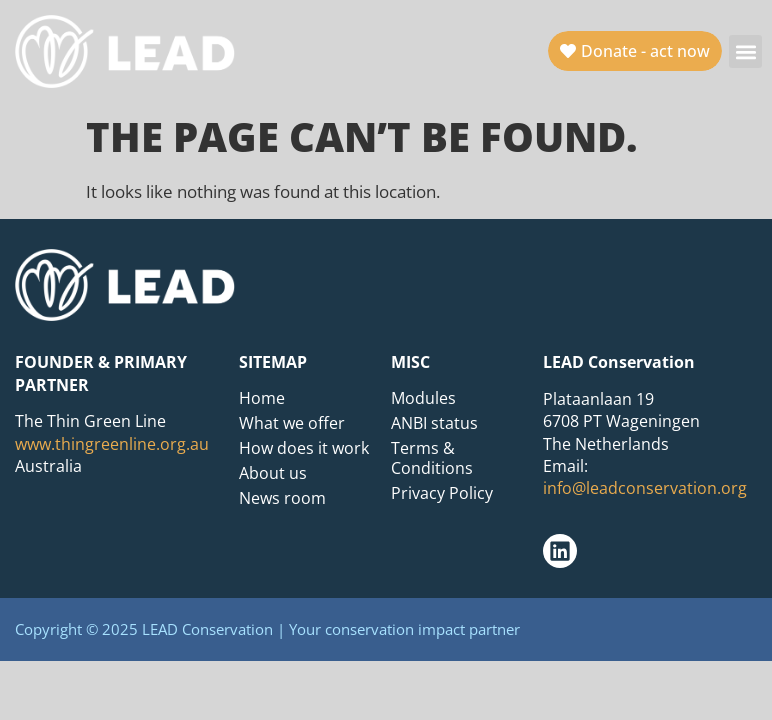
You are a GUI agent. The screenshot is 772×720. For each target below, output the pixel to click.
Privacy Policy (442, 493)
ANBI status (434, 423)
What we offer (292, 423)
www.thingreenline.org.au (112, 444)
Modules (423, 398)
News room (282, 498)
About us (273, 473)
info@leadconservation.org (645, 488)
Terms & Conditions (432, 458)
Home (262, 398)
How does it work (304, 448)
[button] (745, 51)
